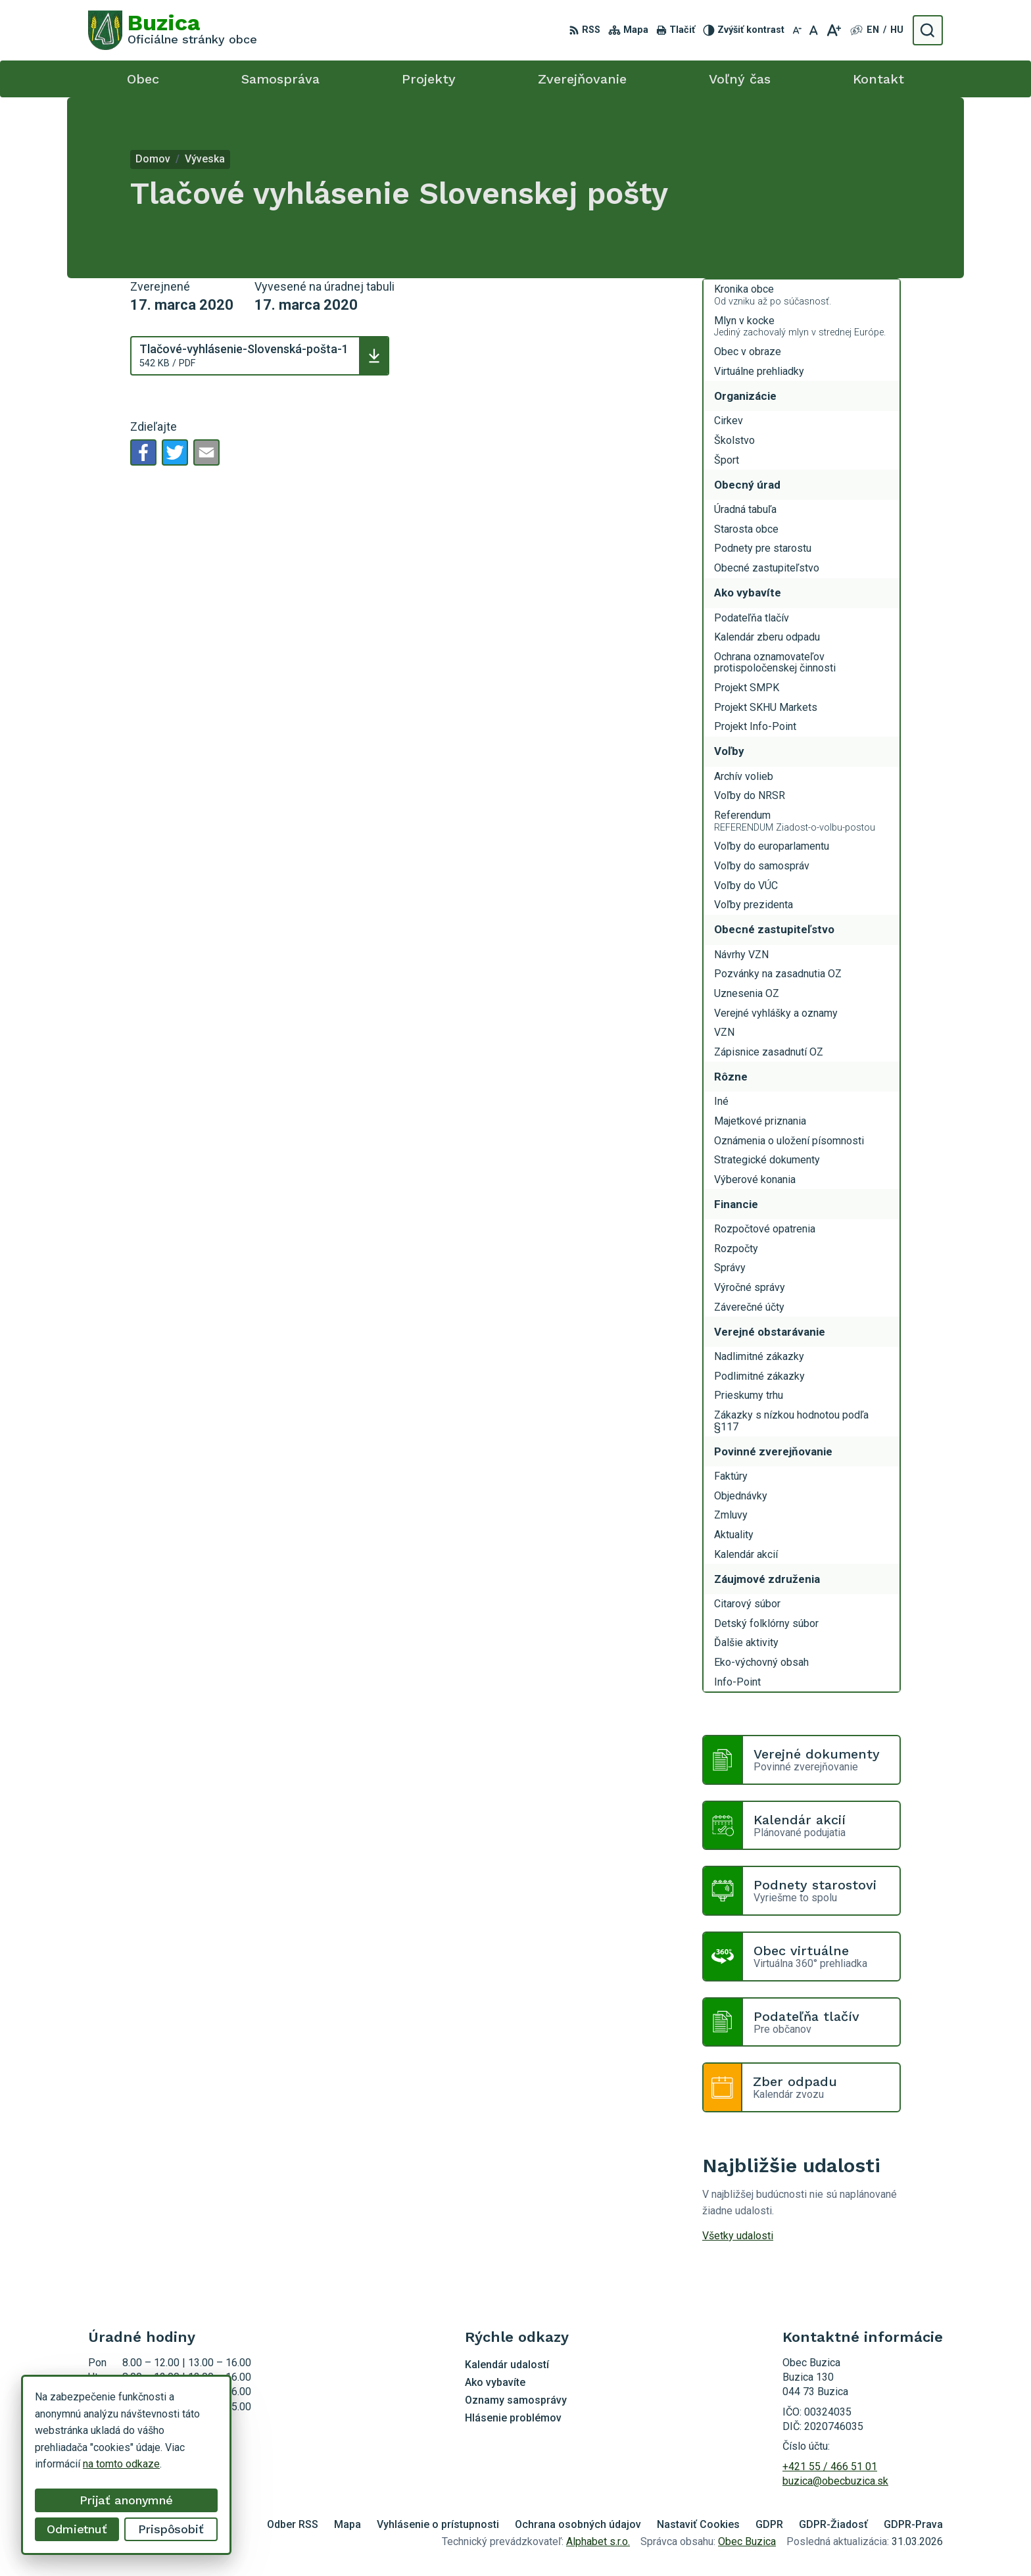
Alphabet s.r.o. (598, 2541)
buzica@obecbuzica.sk (835, 2481)
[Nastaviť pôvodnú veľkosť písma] (813, 30)
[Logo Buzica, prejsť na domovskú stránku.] (172, 30)
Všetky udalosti (737, 2235)
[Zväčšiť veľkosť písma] (833, 30)
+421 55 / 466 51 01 (829, 2466)
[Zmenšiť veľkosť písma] (796, 30)
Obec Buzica (747, 2541)
